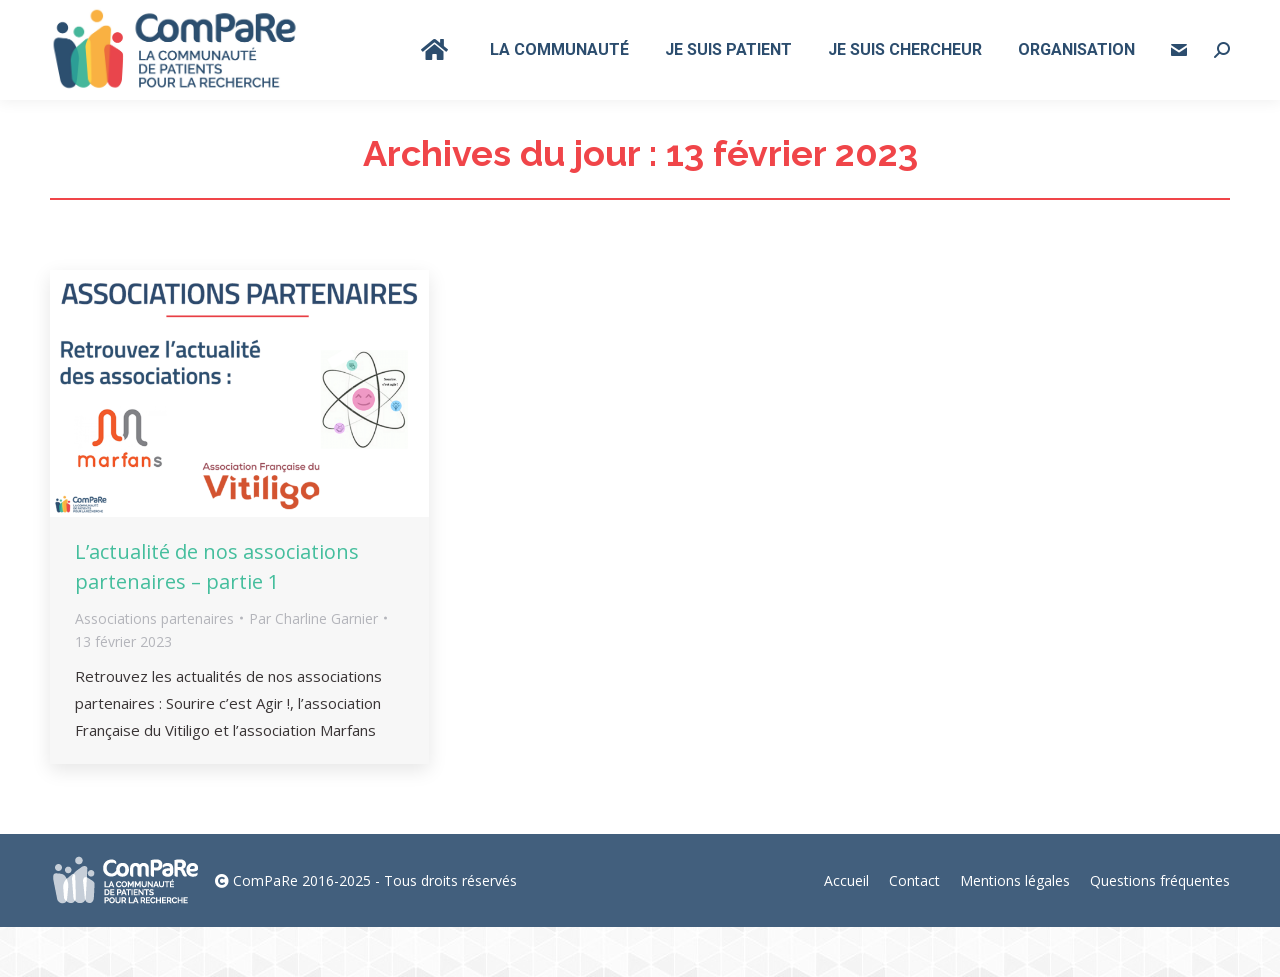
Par (313, 668)
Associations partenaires (154, 668)
